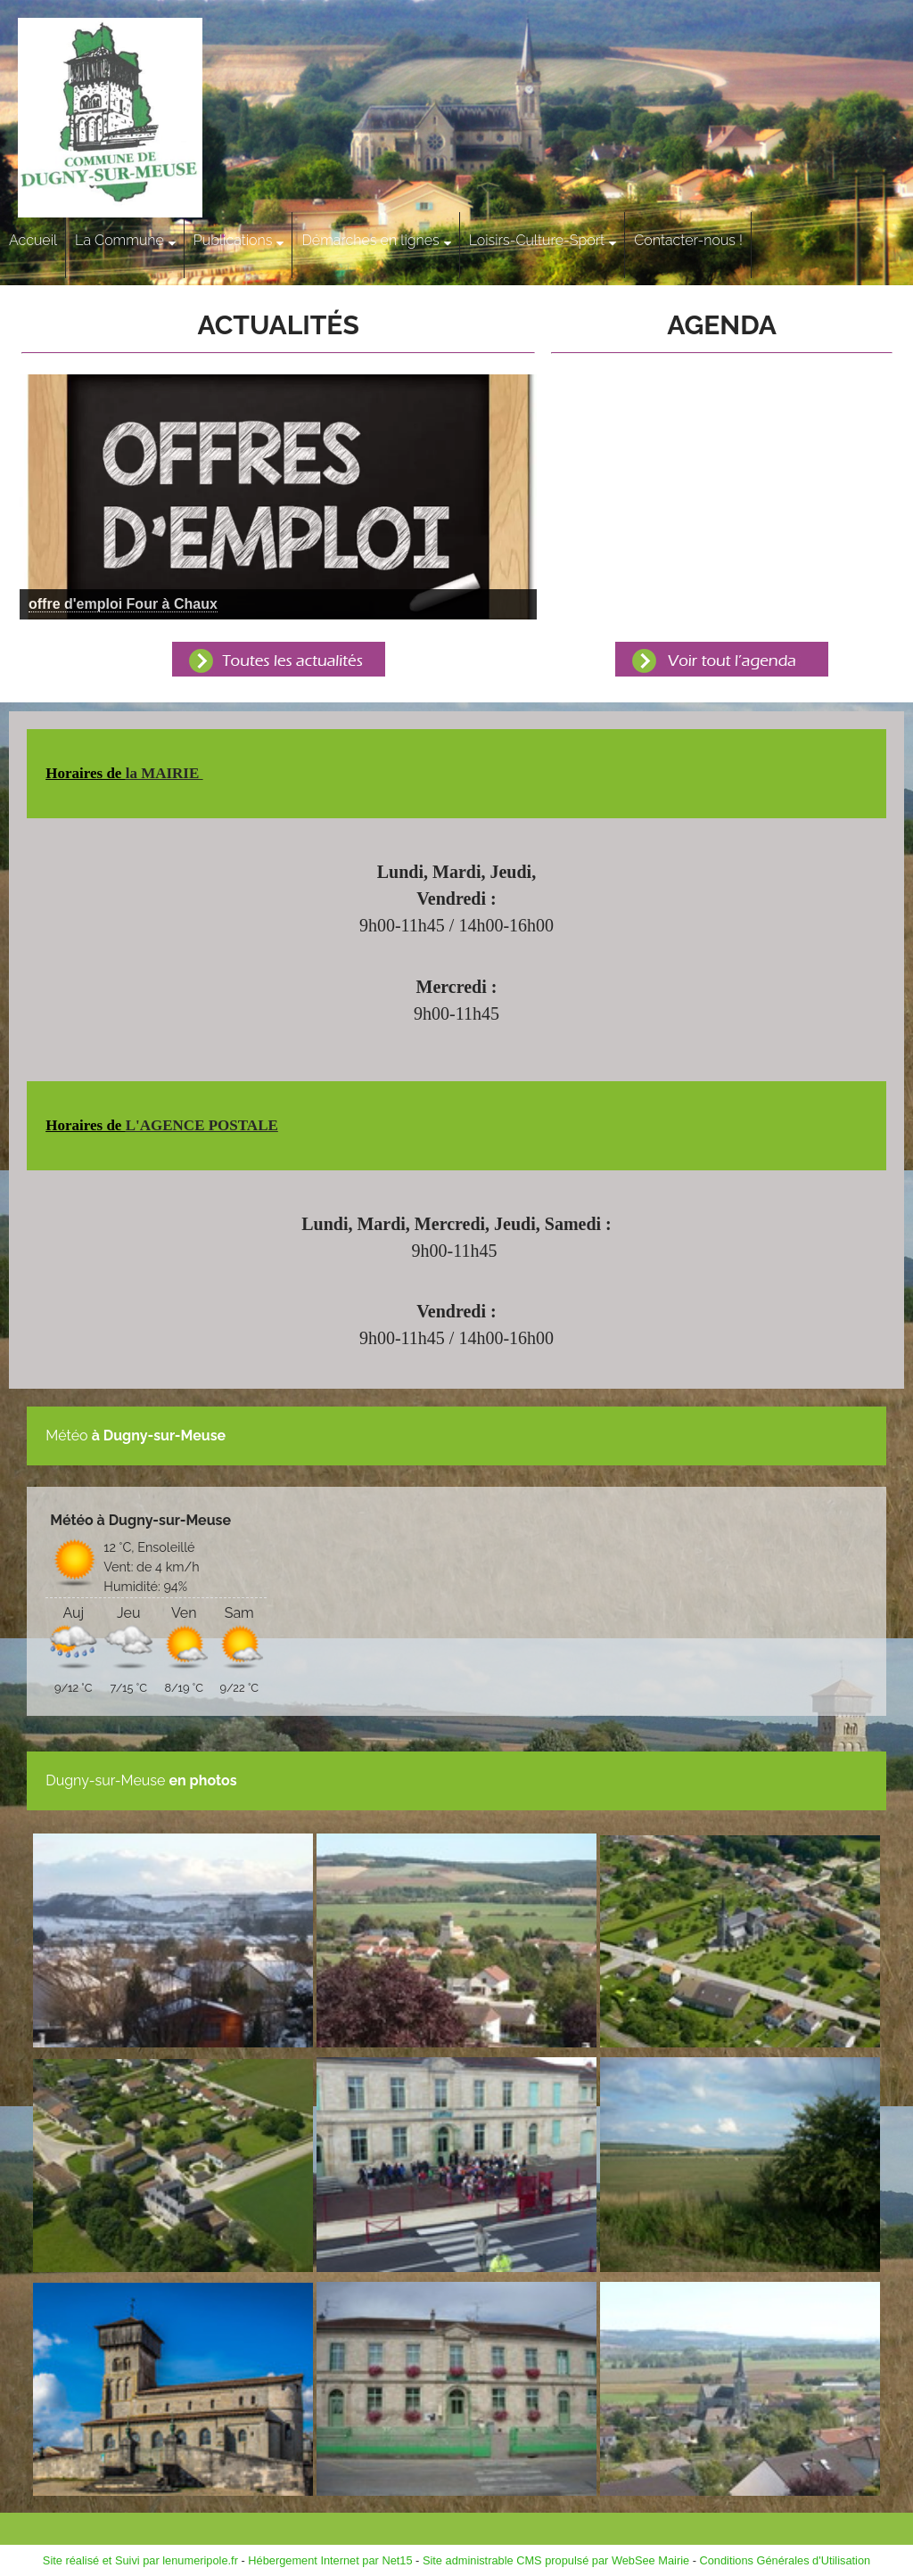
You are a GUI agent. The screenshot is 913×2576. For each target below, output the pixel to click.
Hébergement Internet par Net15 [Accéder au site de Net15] (330, 2560)
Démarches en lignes (370, 240)
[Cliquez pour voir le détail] (123, 604)
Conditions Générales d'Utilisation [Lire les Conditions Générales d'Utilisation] (785, 2560)
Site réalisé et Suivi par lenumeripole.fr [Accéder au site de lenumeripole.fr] (140, 2560)
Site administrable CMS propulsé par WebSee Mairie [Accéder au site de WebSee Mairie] (556, 2560)
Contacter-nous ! (688, 240)
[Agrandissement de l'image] (173, 2042)
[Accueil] (141, 119)
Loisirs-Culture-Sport (537, 240)
